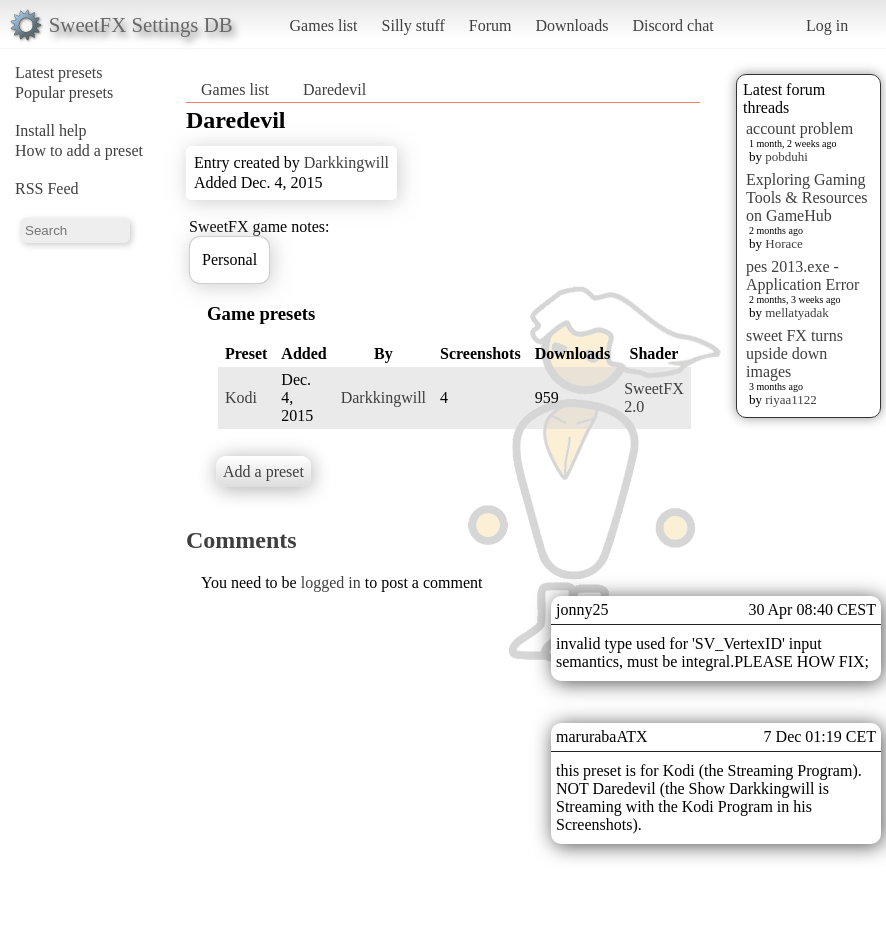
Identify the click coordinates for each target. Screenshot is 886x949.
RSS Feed (47, 188)
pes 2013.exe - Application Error (802, 275)
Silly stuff (413, 25)
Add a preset (263, 471)
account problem (799, 128)
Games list (324, 25)
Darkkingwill (346, 162)
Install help (51, 130)
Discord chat (672, 25)
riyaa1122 (791, 399)
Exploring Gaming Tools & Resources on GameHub (807, 197)
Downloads (571, 25)
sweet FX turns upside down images (794, 353)
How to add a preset (79, 150)
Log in (827, 25)
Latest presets (59, 72)
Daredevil (334, 89)
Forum (490, 25)
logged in (331, 582)
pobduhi (786, 156)
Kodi (241, 397)
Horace (784, 243)
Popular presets (64, 92)
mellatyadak (797, 312)
